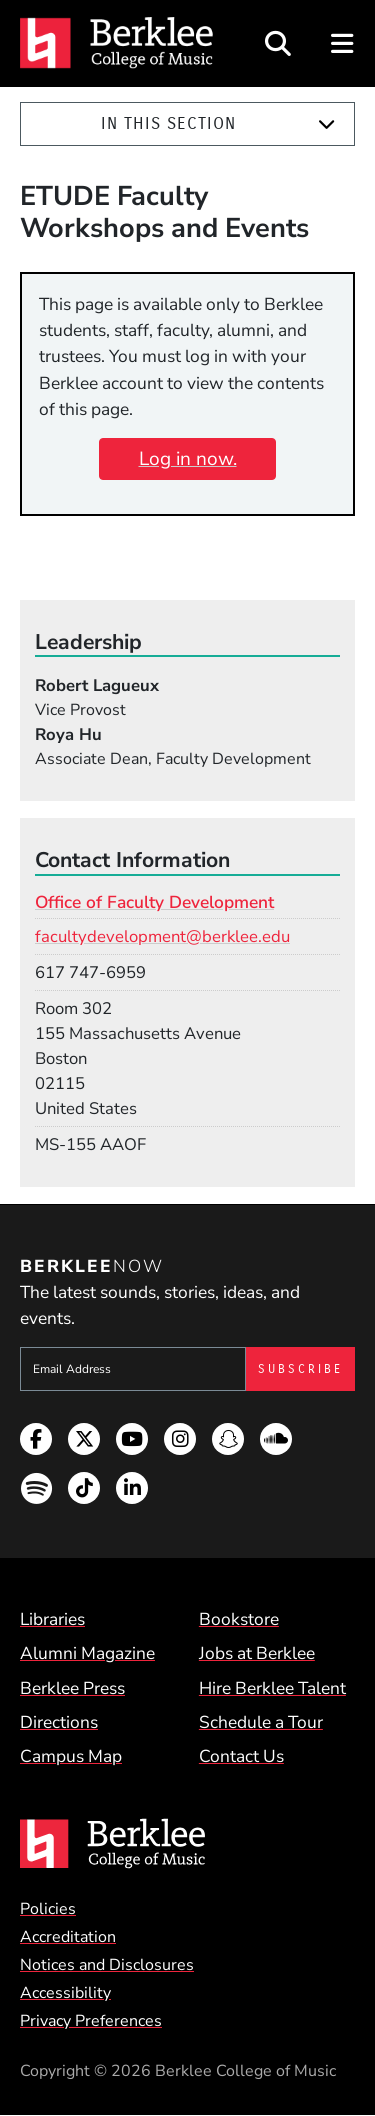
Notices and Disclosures (107, 1965)
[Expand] (326, 124)
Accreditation (68, 1937)
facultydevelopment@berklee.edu (162, 936)
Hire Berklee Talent (272, 1688)
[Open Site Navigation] (343, 43)
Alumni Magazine (87, 1653)
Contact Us (241, 1756)
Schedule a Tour (261, 1722)
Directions (59, 1722)
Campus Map (71, 1756)
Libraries (52, 1619)
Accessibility (65, 1993)
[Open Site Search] (278, 43)
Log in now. (188, 459)
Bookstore (239, 1619)
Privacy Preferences (91, 2021)
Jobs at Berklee (257, 1653)
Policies (48, 1909)
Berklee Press (72, 1688)
